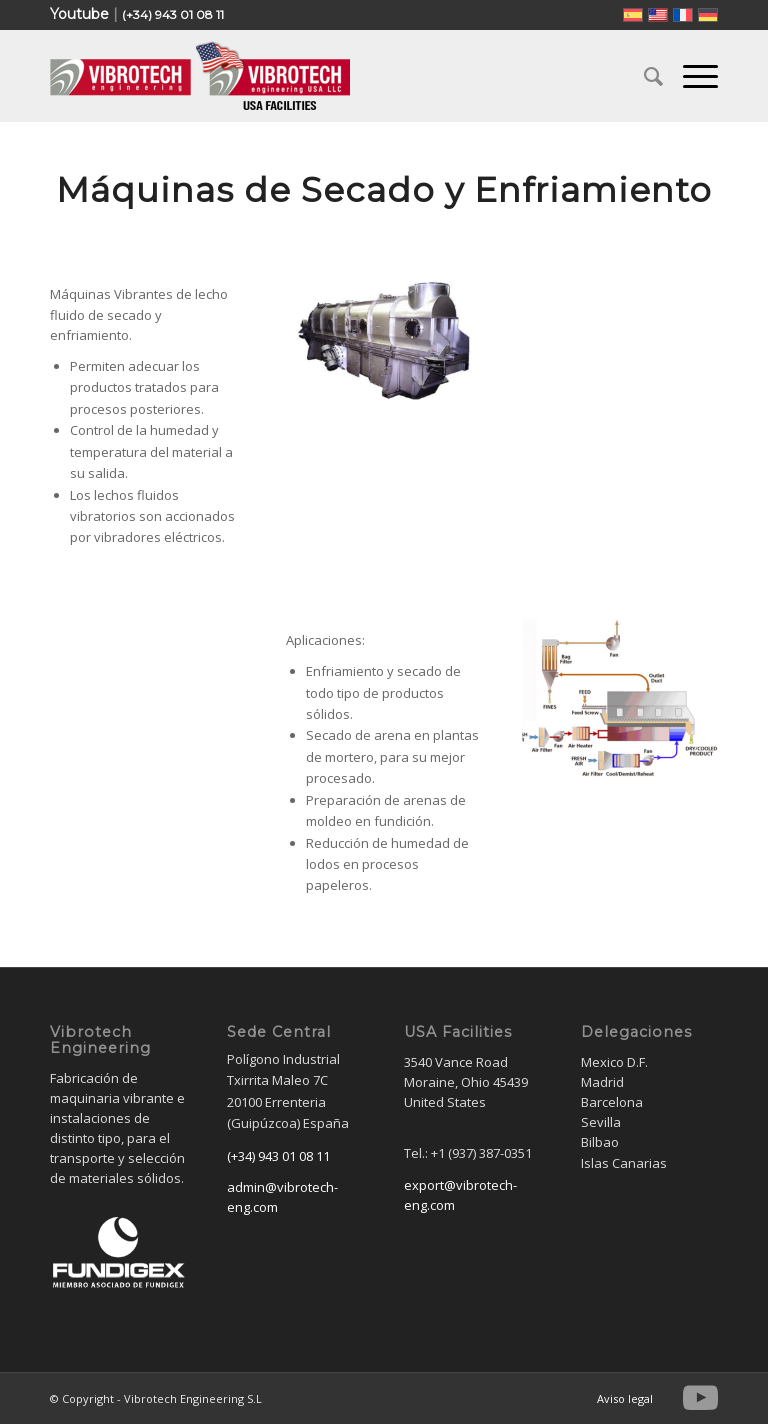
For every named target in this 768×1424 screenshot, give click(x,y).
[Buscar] (643, 76)
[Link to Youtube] (700, 1398)
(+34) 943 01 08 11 (173, 14)
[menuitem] (643, 76)
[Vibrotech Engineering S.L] (200, 76)
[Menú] (690, 76)
